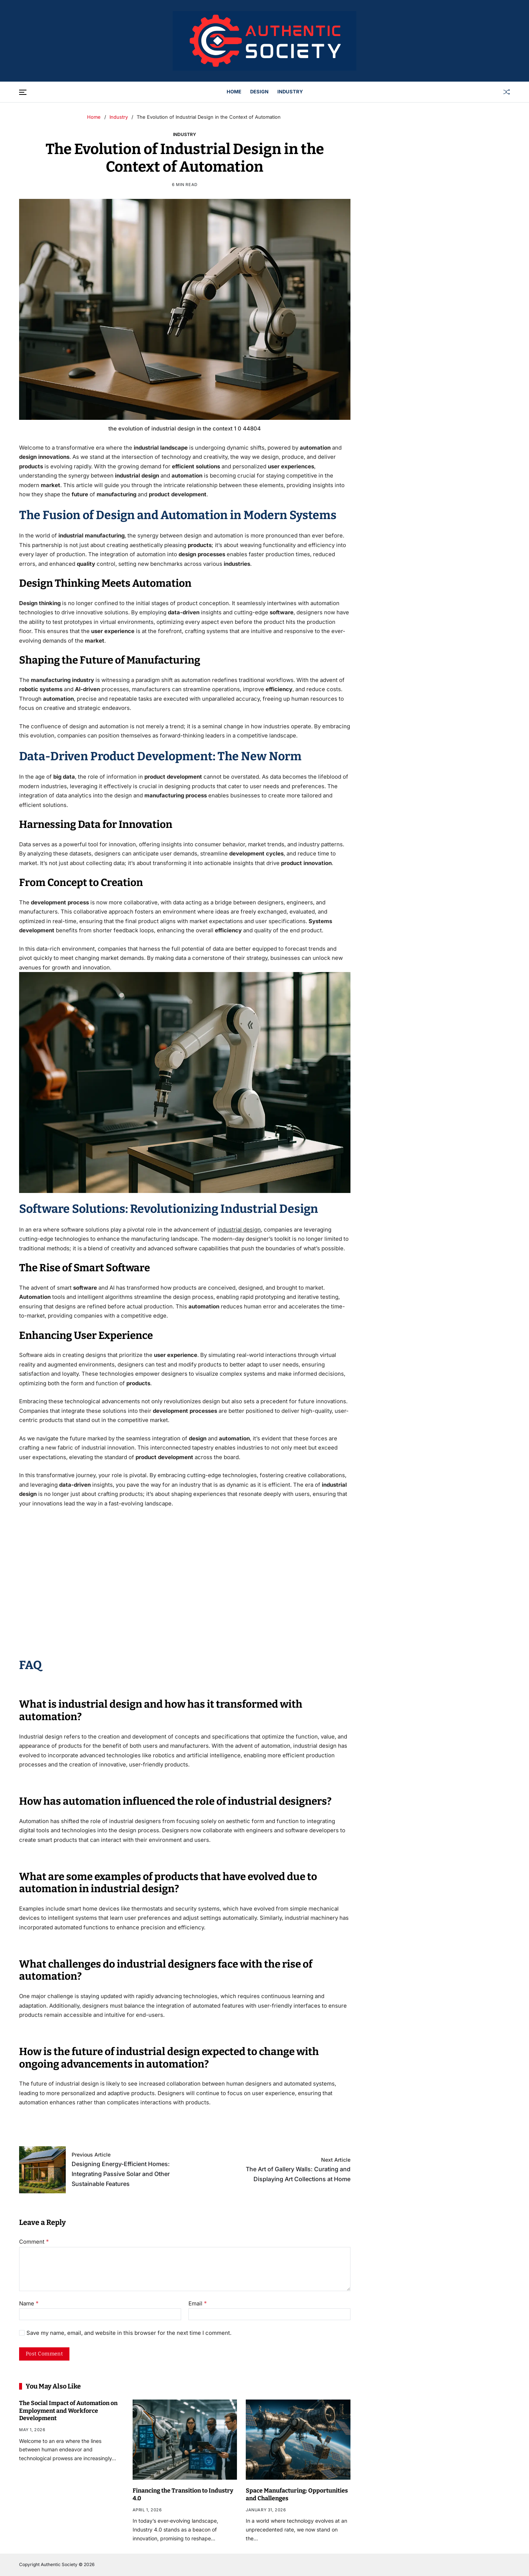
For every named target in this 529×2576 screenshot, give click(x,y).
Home (234, 91)
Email (197, 2303)
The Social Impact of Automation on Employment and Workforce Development (68, 2411)
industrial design (239, 1229)
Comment (34, 2242)
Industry (290, 91)
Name (29, 2303)
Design (259, 91)
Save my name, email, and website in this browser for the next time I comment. (128, 2333)
